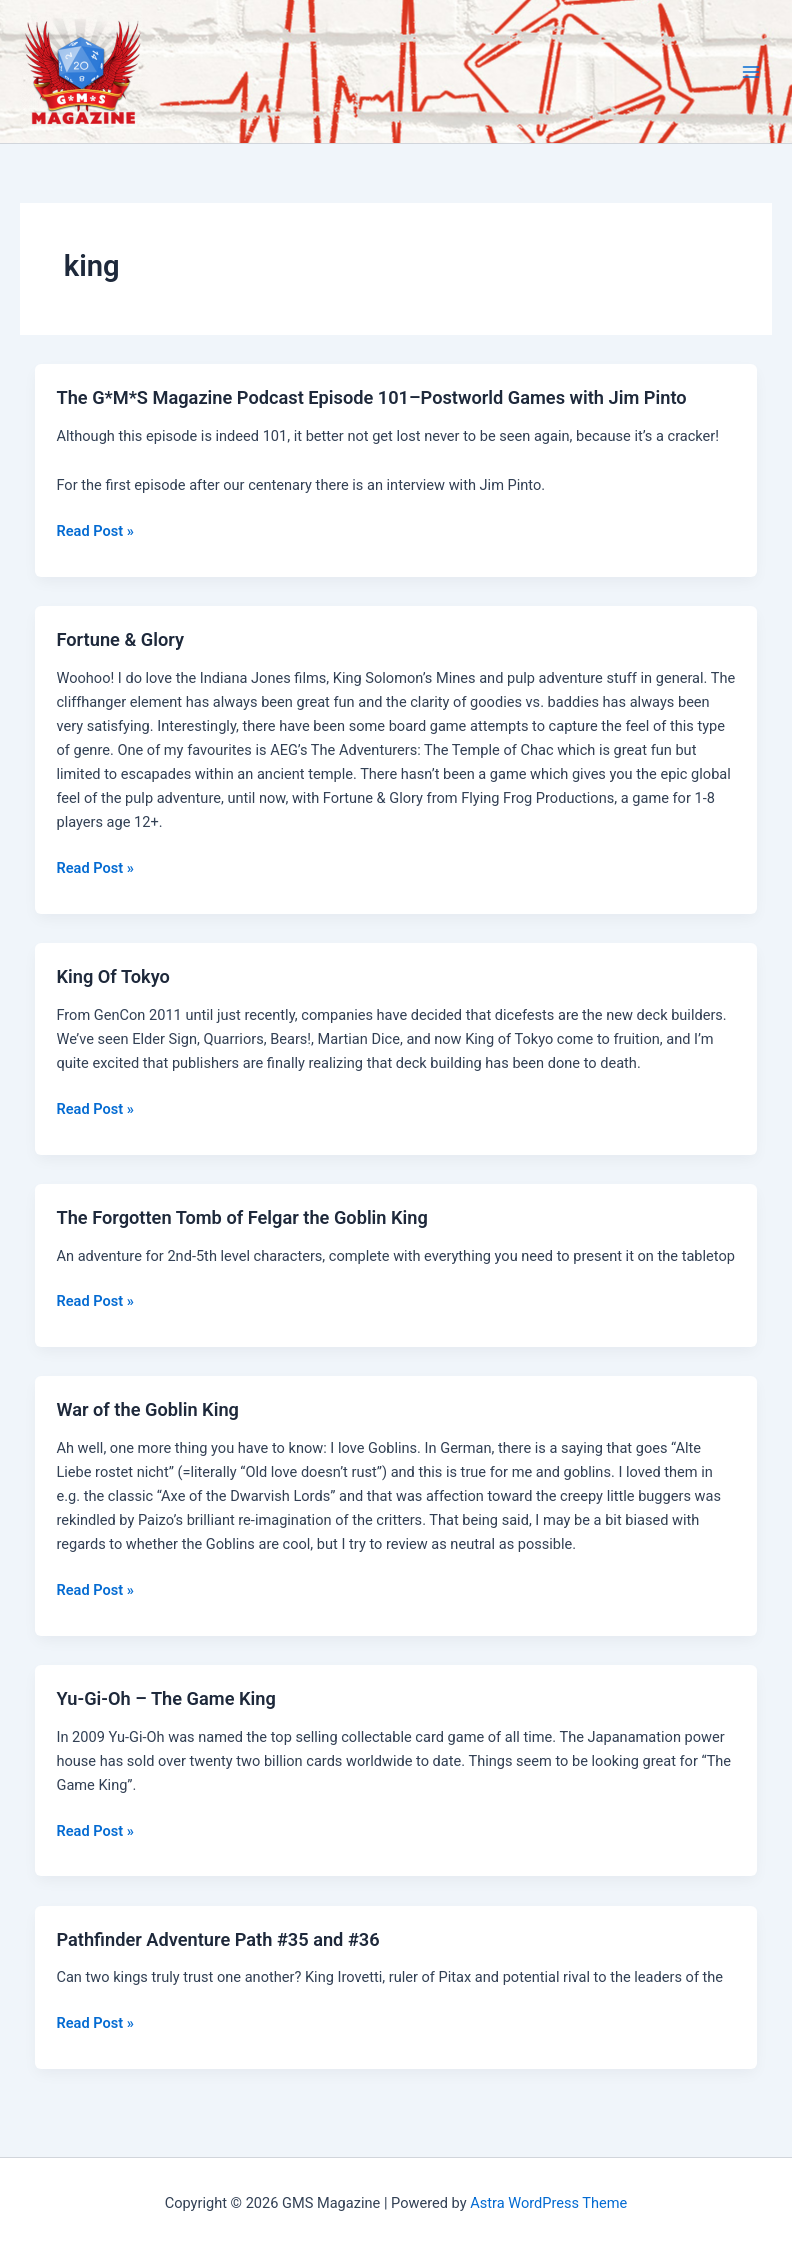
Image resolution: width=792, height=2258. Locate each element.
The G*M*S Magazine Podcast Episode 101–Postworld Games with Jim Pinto (371, 397)
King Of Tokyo (112, 976)
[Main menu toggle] (751, 72)
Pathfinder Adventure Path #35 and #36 (217, 1939)
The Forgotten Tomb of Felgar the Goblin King (241, 1217)
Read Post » (94, 531)
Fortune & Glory (120, 639)
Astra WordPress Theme (548, 2203)
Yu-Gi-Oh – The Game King (165, 1698)
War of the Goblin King (147, 1409)
